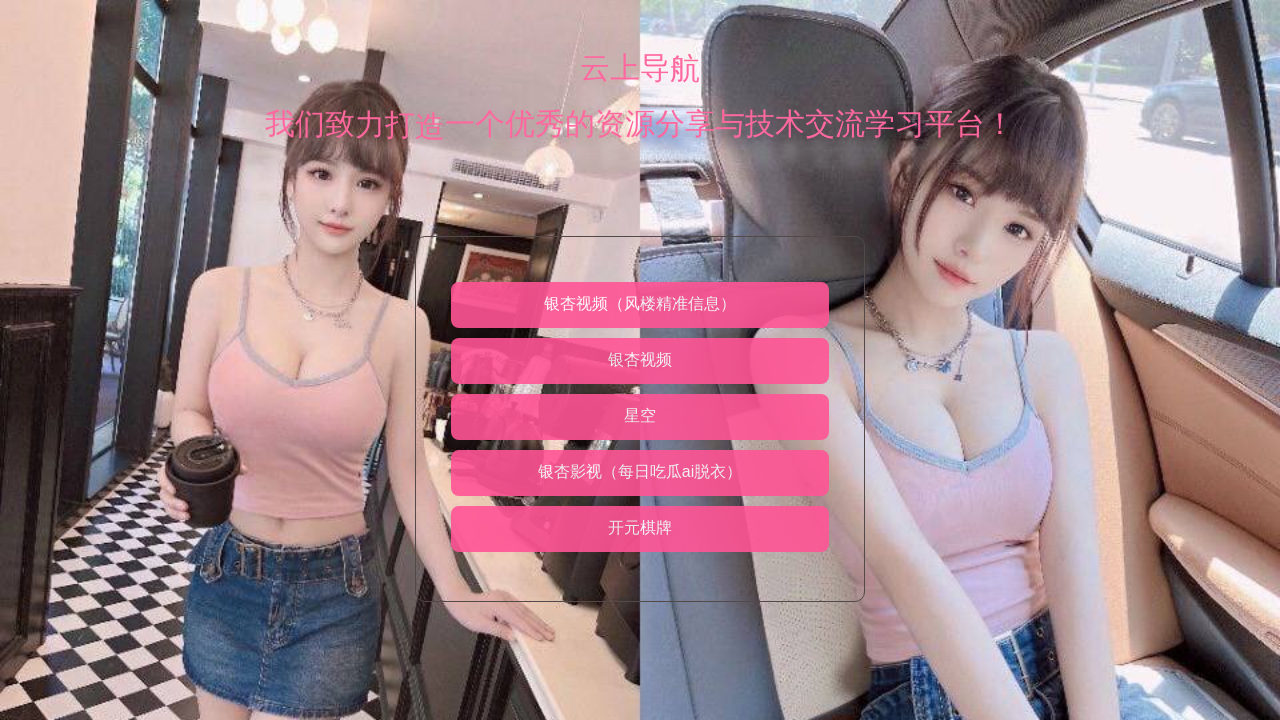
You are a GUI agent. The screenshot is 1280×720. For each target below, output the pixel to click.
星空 (640, 415)
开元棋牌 (640, 527)
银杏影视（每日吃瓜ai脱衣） (640, 471)
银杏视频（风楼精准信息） (640, 303)
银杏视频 (640, 359)
